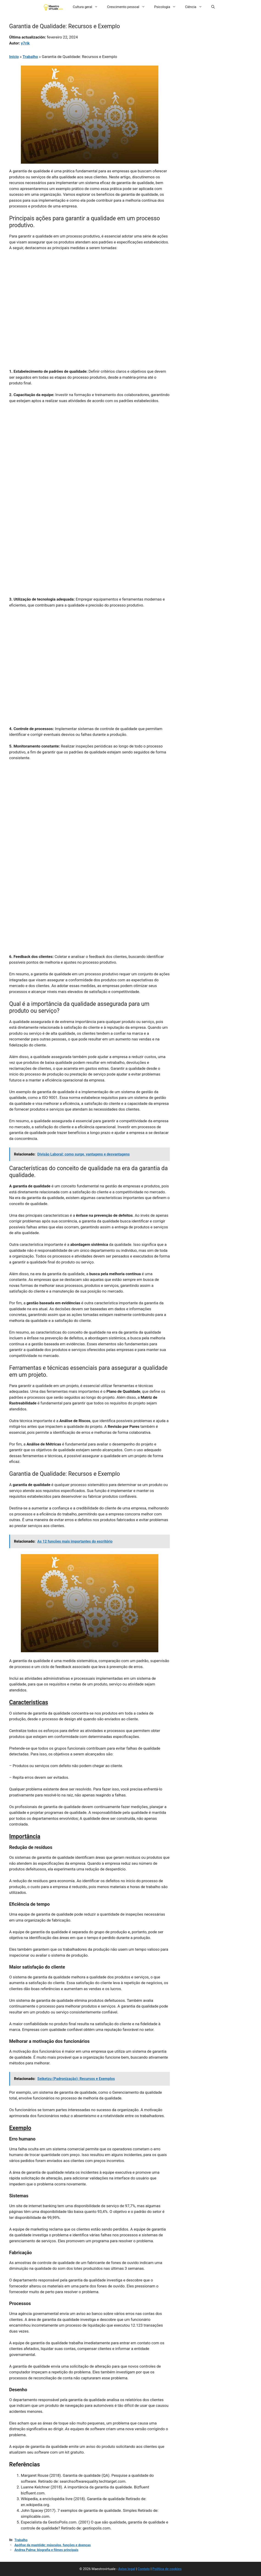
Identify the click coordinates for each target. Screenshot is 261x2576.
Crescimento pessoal (128, 7)
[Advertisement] (89, 289)
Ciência (195, 7)
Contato (144, 2569)
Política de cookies (167, 2569)
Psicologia (167, 7)
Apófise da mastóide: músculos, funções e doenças (52, 2545)
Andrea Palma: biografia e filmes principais (46, 2550)
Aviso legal (126, 2569)
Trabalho (30, 56)
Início (14, 56)
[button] (213, 7)
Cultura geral (88, 7)
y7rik (25, 43)
